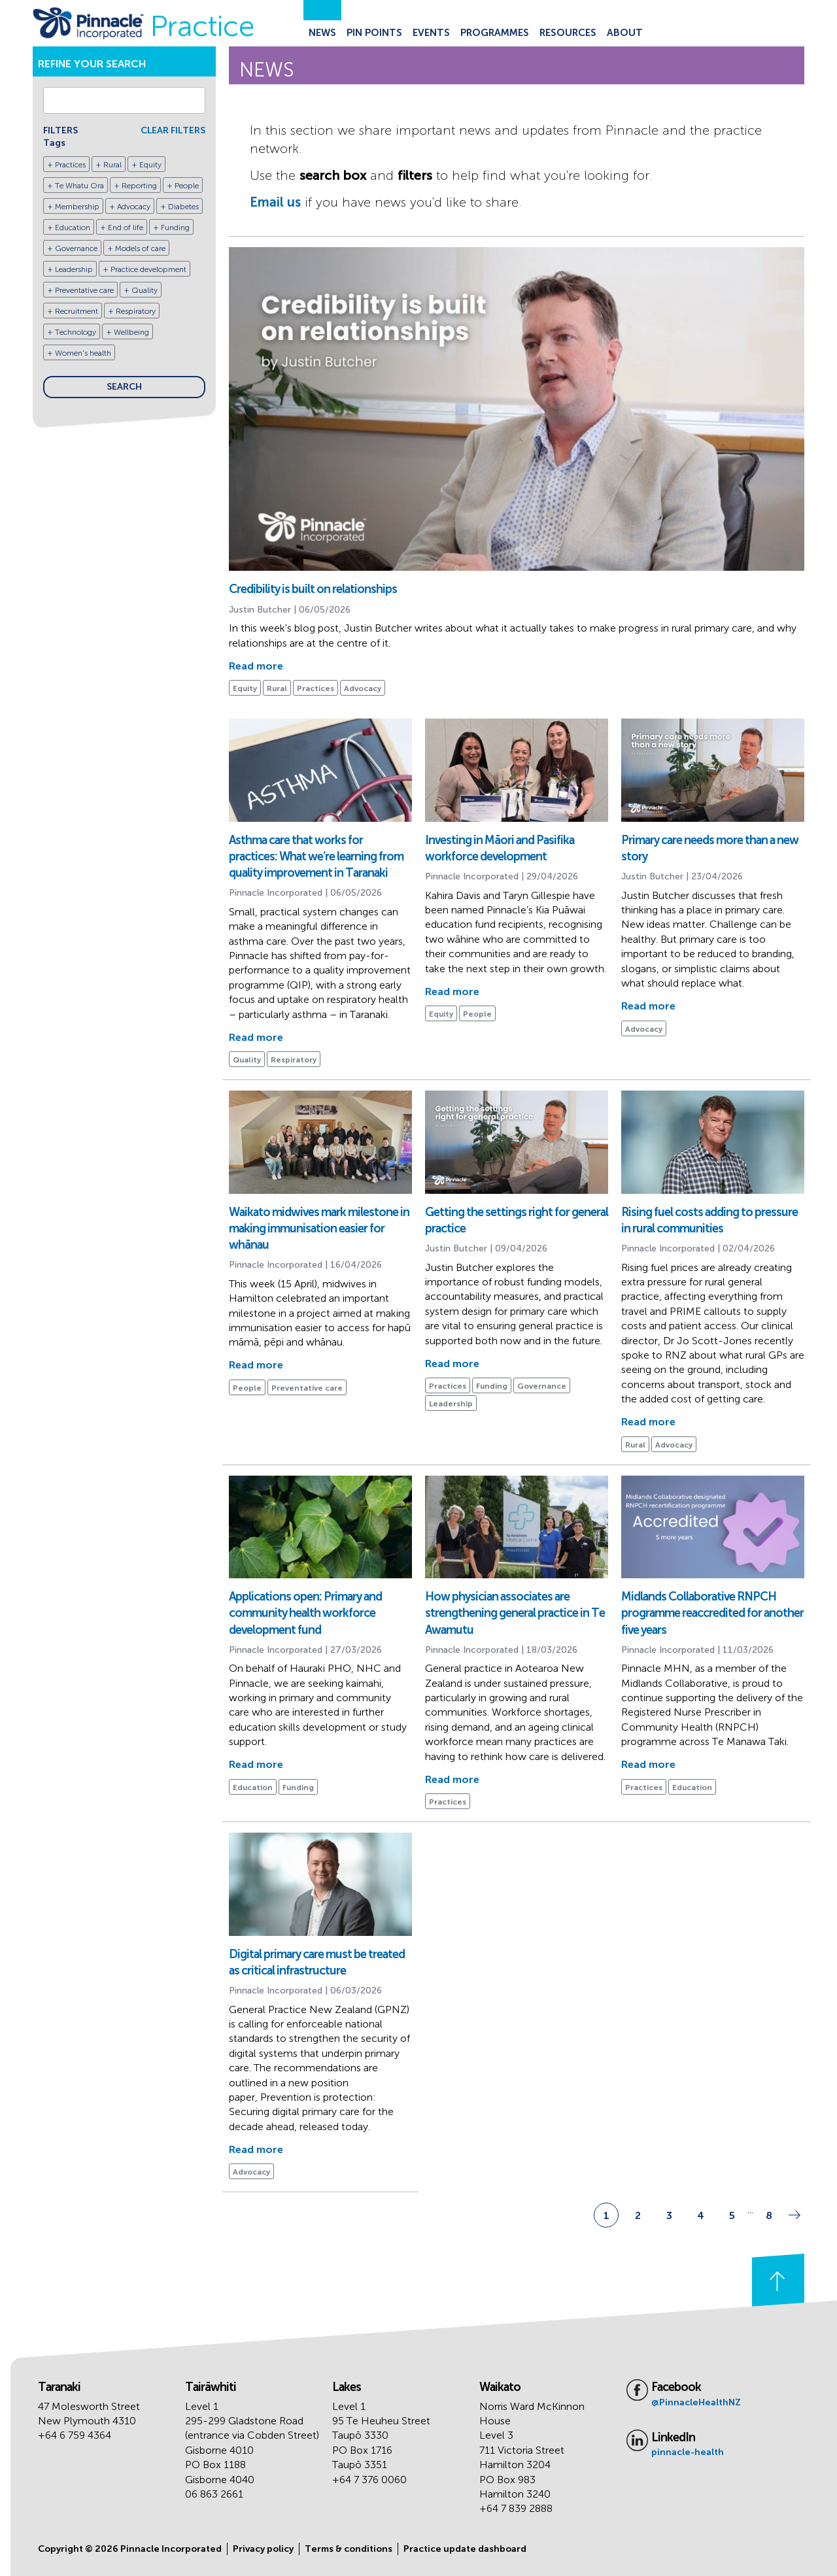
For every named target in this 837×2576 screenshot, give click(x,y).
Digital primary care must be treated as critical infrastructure (317, 1962)
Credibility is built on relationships (313, 589)
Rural (112, 164)
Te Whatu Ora (79, 185)
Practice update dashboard (464, 2548)
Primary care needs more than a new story (709, 848)
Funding (175, 227)
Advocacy (133, 206)
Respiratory (136, 311)
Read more (256, 666)
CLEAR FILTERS (173, 130)
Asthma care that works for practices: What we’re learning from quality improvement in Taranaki (316, 856)
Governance (76, 248)
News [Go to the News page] (322, 33)
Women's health (83, 353)
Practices (70, 164)
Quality (144, 290)
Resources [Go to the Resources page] (567, 33)
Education (72, 227)
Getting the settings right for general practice (516, 1220)
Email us (275, 202)
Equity (150, 164)
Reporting (139, 185)
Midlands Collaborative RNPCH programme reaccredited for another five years (712, 1612)
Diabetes (183, 206)
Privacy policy (263, 2548)
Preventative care (84, 290)
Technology (75, 332)
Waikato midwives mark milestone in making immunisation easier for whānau (319, 1228)
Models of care (140, 248)
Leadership (74, 269)
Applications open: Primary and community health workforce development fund (305, 1612)
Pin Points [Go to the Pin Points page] (374, 33)
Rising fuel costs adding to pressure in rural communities (709, 1220)
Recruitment (76, 311)
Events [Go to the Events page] (431, 33)
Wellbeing (131, 332)
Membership (77, 206)
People (187, 185)
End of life (125, 227)
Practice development (148, 269)
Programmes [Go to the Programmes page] (494, 33)
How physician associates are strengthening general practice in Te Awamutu (515, 1612)
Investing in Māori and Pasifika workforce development (499, 848)
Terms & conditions (348, 2548)
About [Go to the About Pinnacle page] (625, 33)
